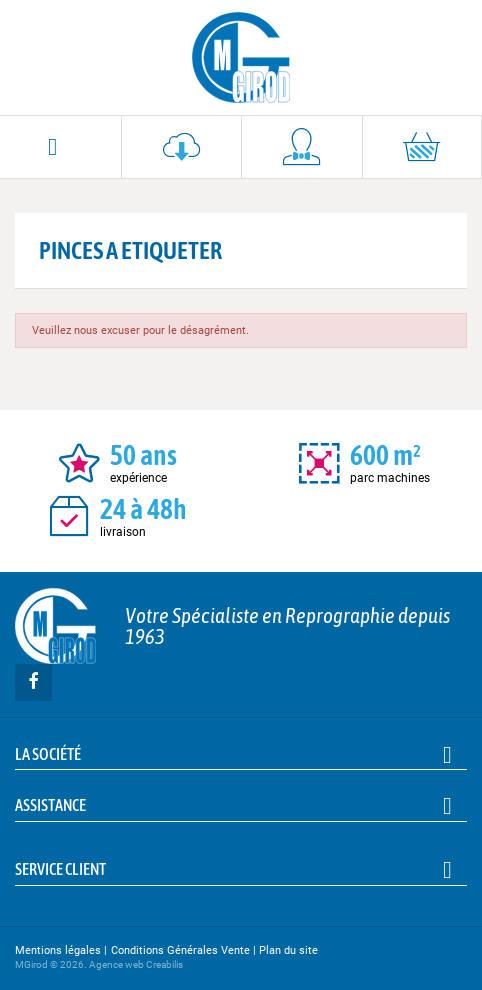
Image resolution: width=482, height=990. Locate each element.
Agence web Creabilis (136, 964)
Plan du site (288, 950)
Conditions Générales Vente (180, 950)
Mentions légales (58, 950)
